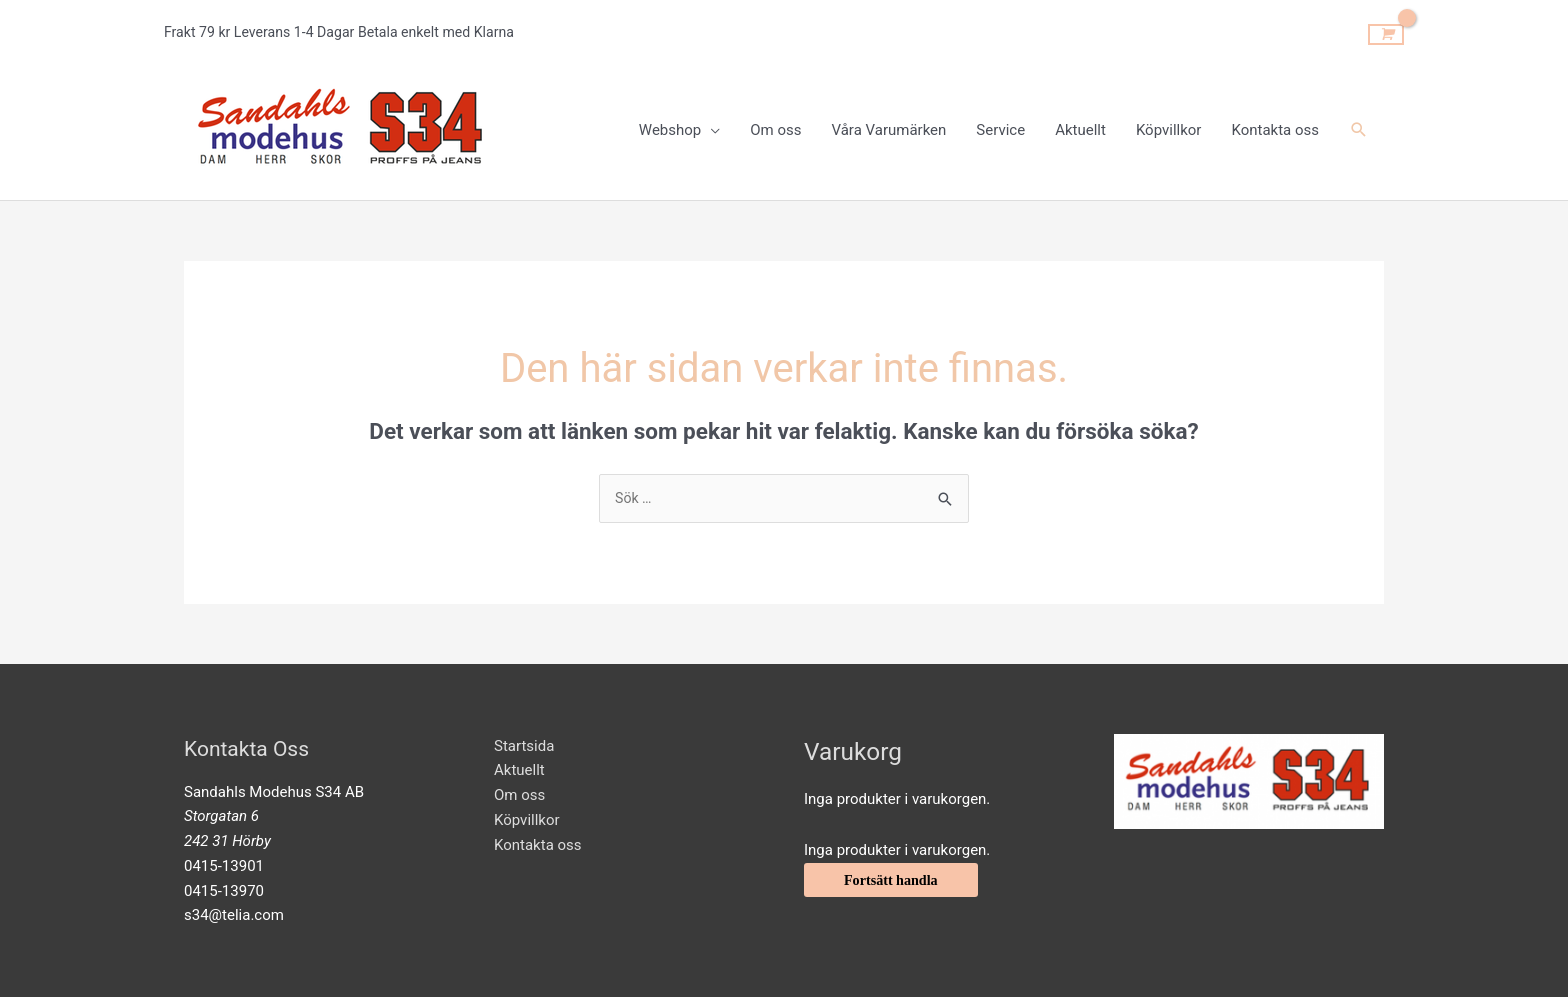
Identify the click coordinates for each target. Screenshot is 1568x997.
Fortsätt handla (894, 879)
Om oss (519, 794)
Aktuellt (519, 769)
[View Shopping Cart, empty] (1386, 29)
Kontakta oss (538, 843)
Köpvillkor (527, 818)
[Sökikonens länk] (1359, 126)
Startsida (524, 744)
